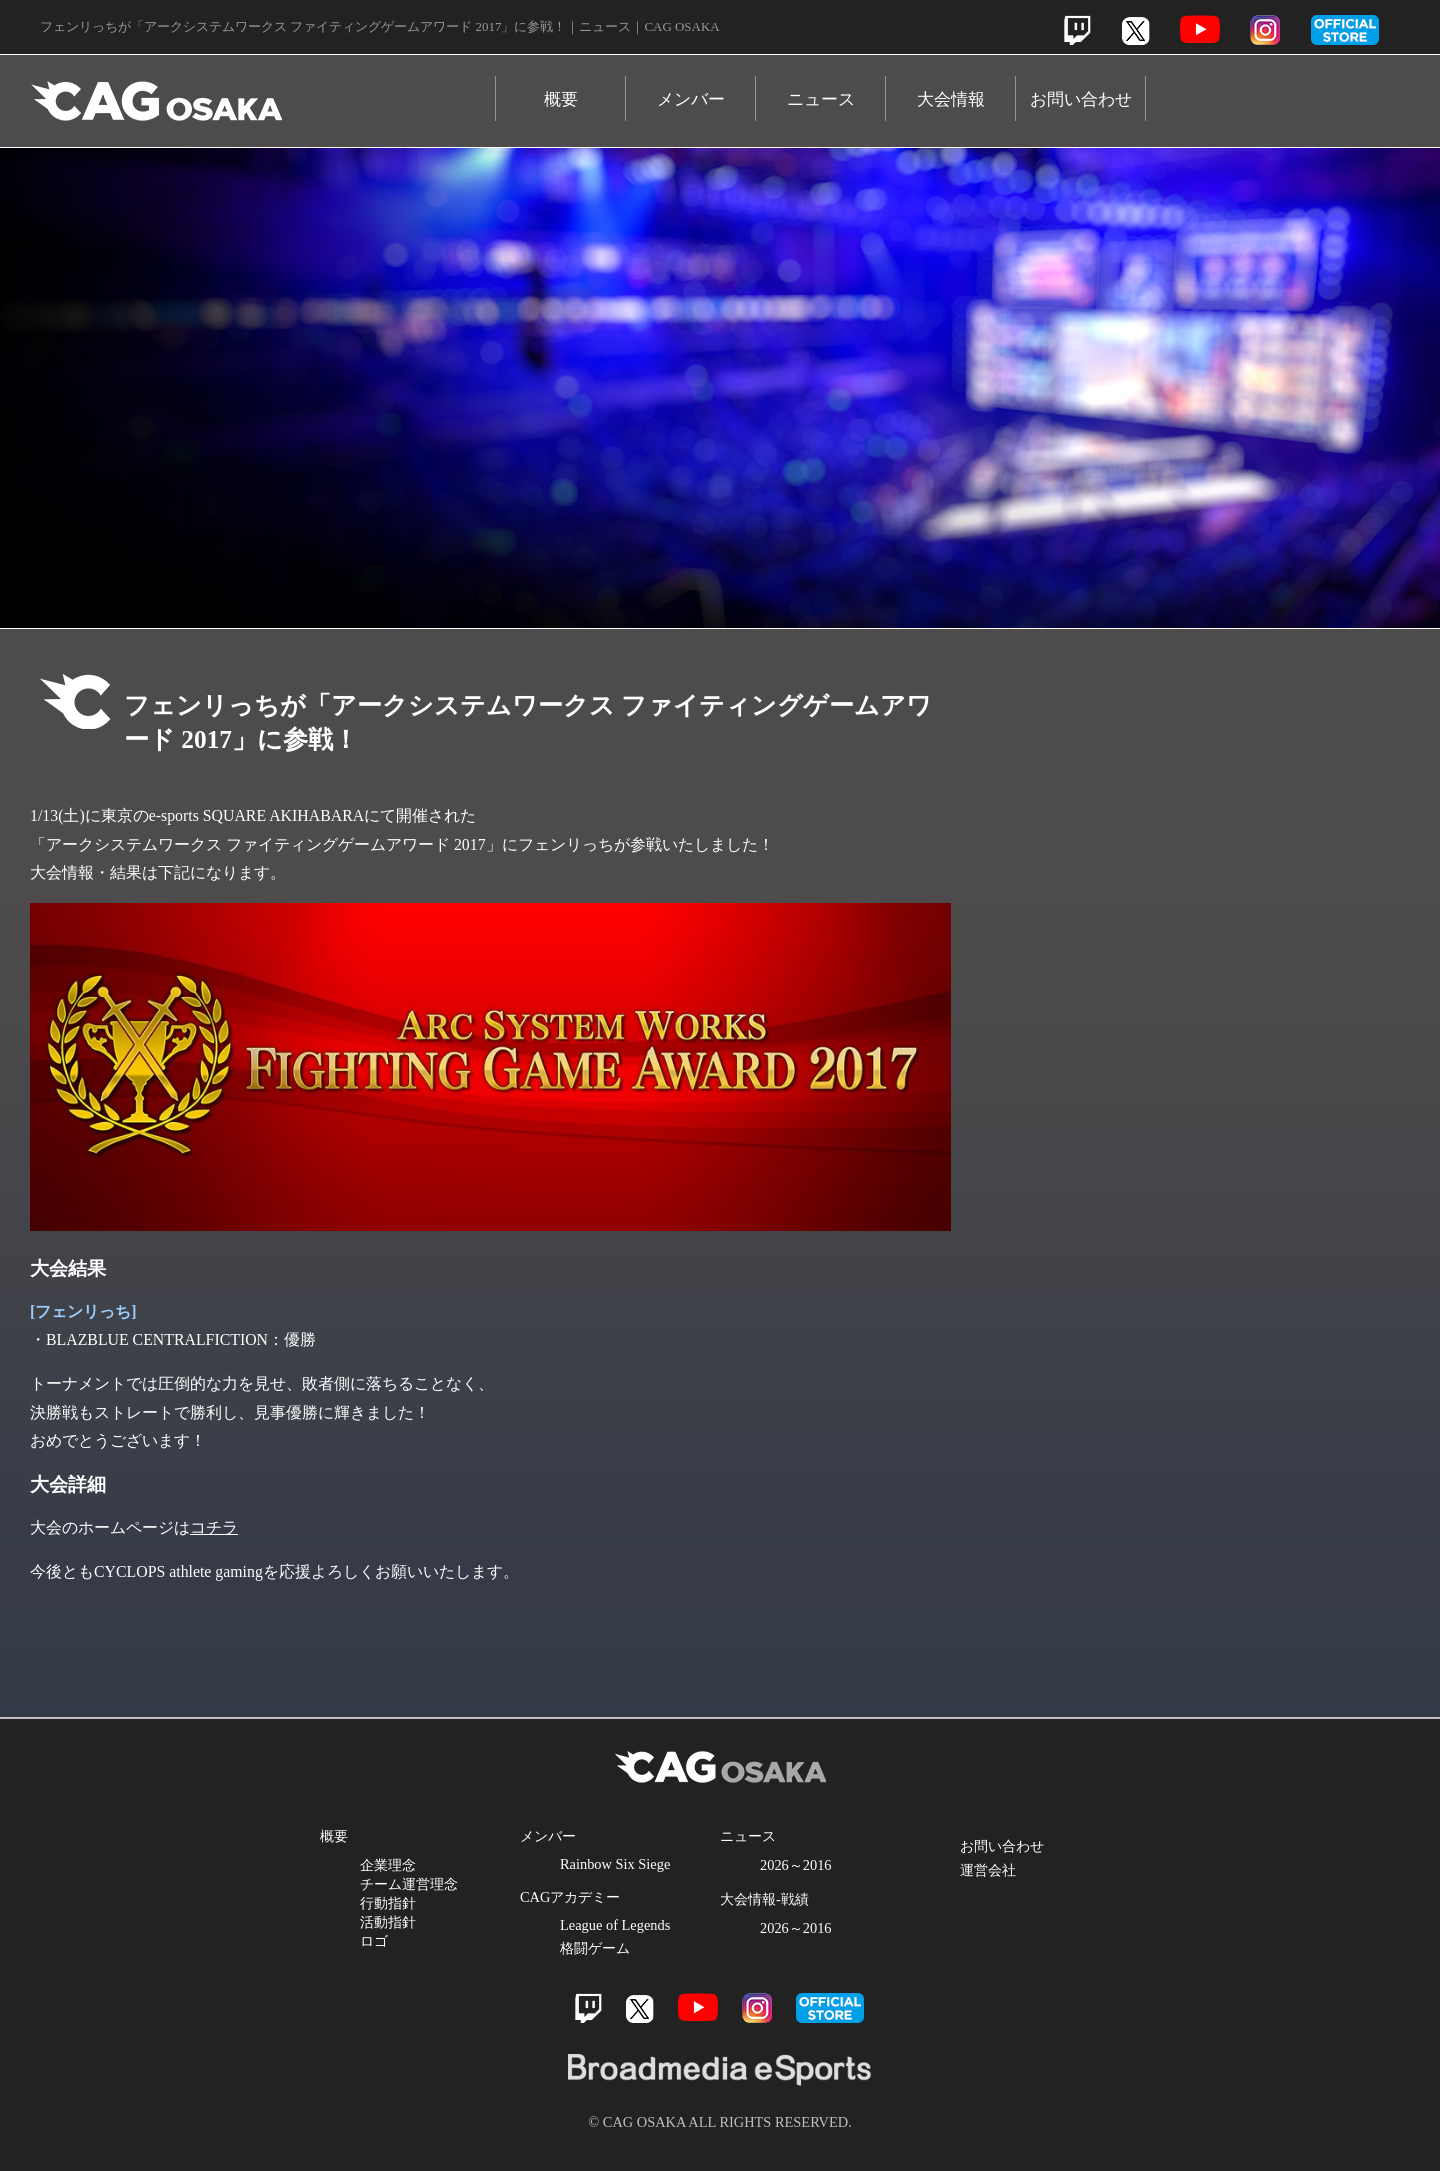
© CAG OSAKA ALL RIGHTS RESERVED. (720, 2122)
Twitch (1077, 30)
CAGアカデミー (570, 1897)
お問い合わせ (1081, 99)
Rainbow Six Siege (615, 1864)
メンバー (691, 99)
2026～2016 (796, 1865)
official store (1345, 30)
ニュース (821, 99)
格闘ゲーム (595, 1948)
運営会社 (988, 1870)
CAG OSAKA (263, 91)
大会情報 (951, 99)
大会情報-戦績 (764, 1899)
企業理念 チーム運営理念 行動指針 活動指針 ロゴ (409, 1903)
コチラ (214, 1527)
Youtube (1200, 29)
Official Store (1220, 1120)
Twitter (1135, 30)
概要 (561, 99)
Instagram (1265, 30)
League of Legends (615, 1925)
